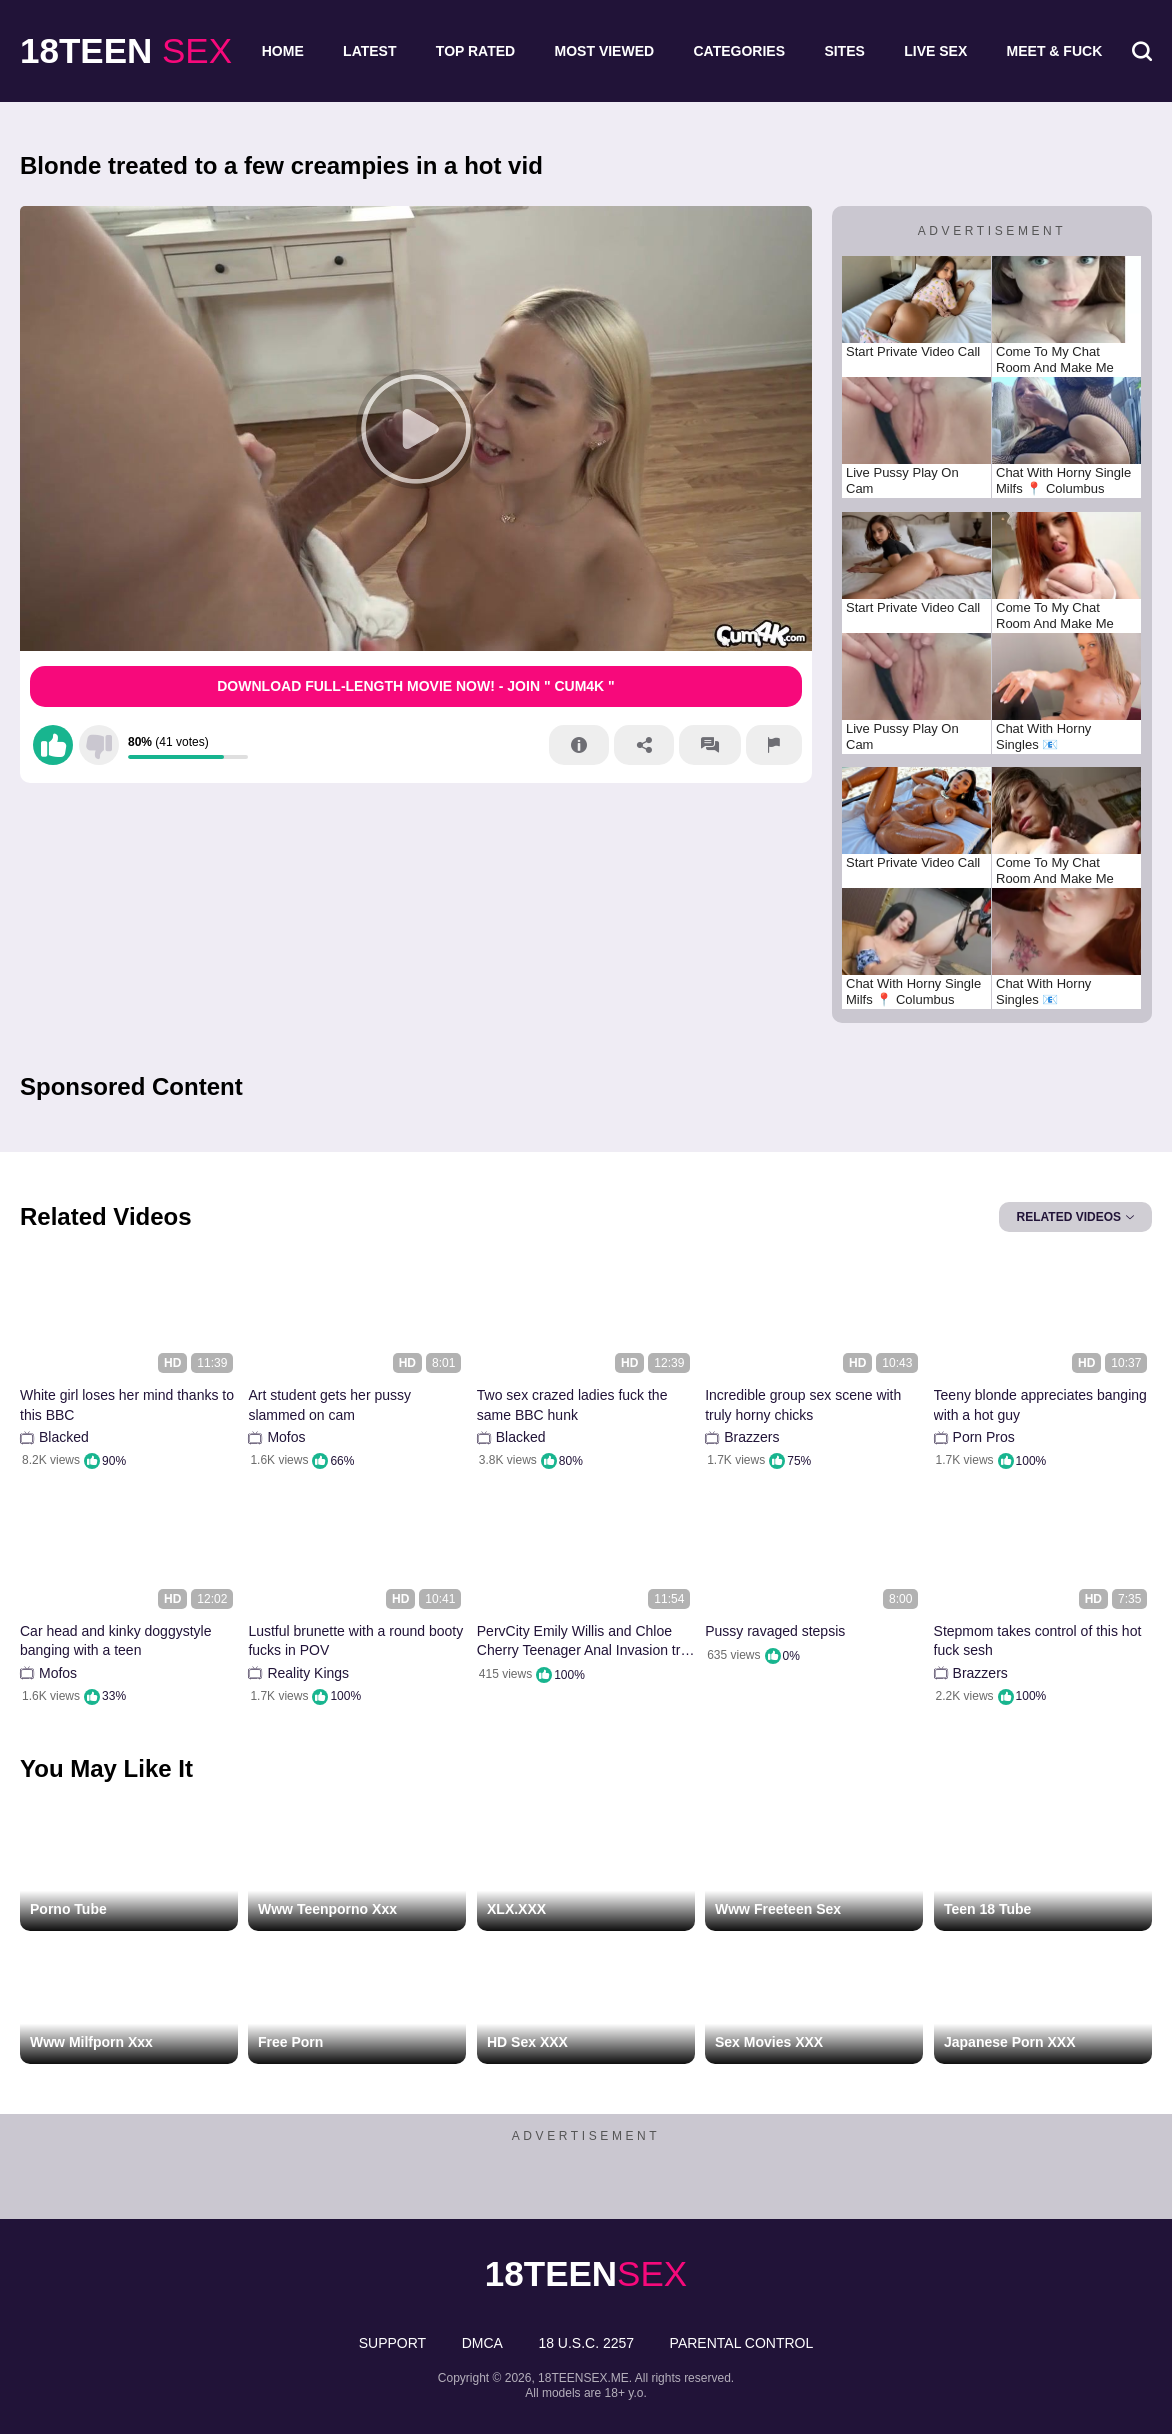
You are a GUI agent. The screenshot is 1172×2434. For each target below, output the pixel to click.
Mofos (286, 1437)
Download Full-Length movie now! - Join (415, 686)
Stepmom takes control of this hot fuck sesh (1038, 1641)
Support (392, 2343)
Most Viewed (605, 51)
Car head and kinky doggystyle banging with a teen (115, 1641)
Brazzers (751, 1437)
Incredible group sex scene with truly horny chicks (803, 1405)
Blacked (64, 1437)
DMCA (482, 2343)
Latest (369, 51)
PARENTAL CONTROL (742, 2343)
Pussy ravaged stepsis (775, 1631)
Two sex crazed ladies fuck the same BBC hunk (572, 1405)
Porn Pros (984, 1437)
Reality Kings (308, 1673)
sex (126, 50)
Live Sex (935, 51)
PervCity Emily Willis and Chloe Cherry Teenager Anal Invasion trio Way (584, 1641)
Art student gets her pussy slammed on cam (329, 1405)
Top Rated (475, 51)
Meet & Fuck (1055, 51)
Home (283, 51)
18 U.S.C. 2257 (586, 2343)
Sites (844, 51)
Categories (739, 51)
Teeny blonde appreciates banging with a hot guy (1040, 1405)
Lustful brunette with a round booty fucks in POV (355, 1641)
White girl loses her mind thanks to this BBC (127, 1405)
